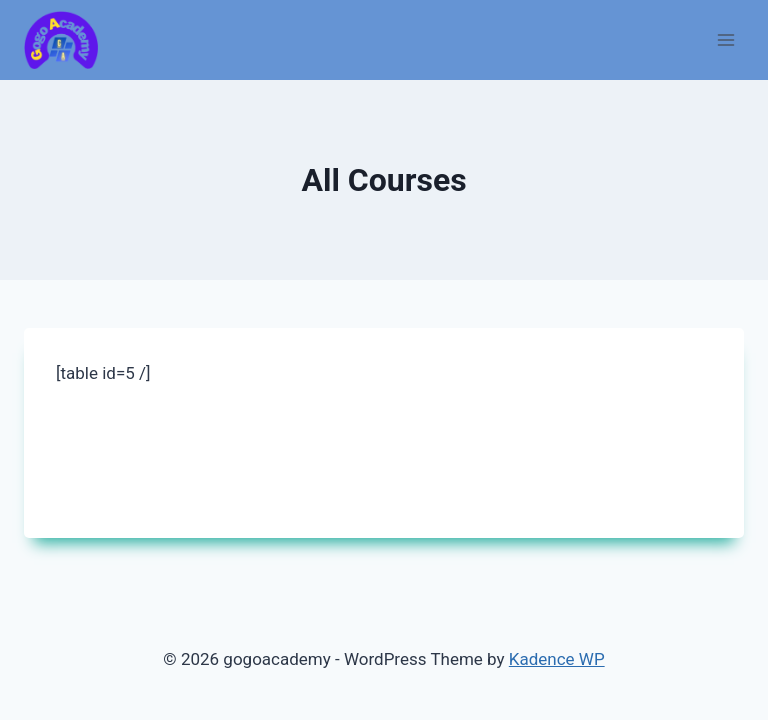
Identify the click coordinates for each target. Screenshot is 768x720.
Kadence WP (557, 659)
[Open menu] (725, 39)
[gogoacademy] (61, 40)
